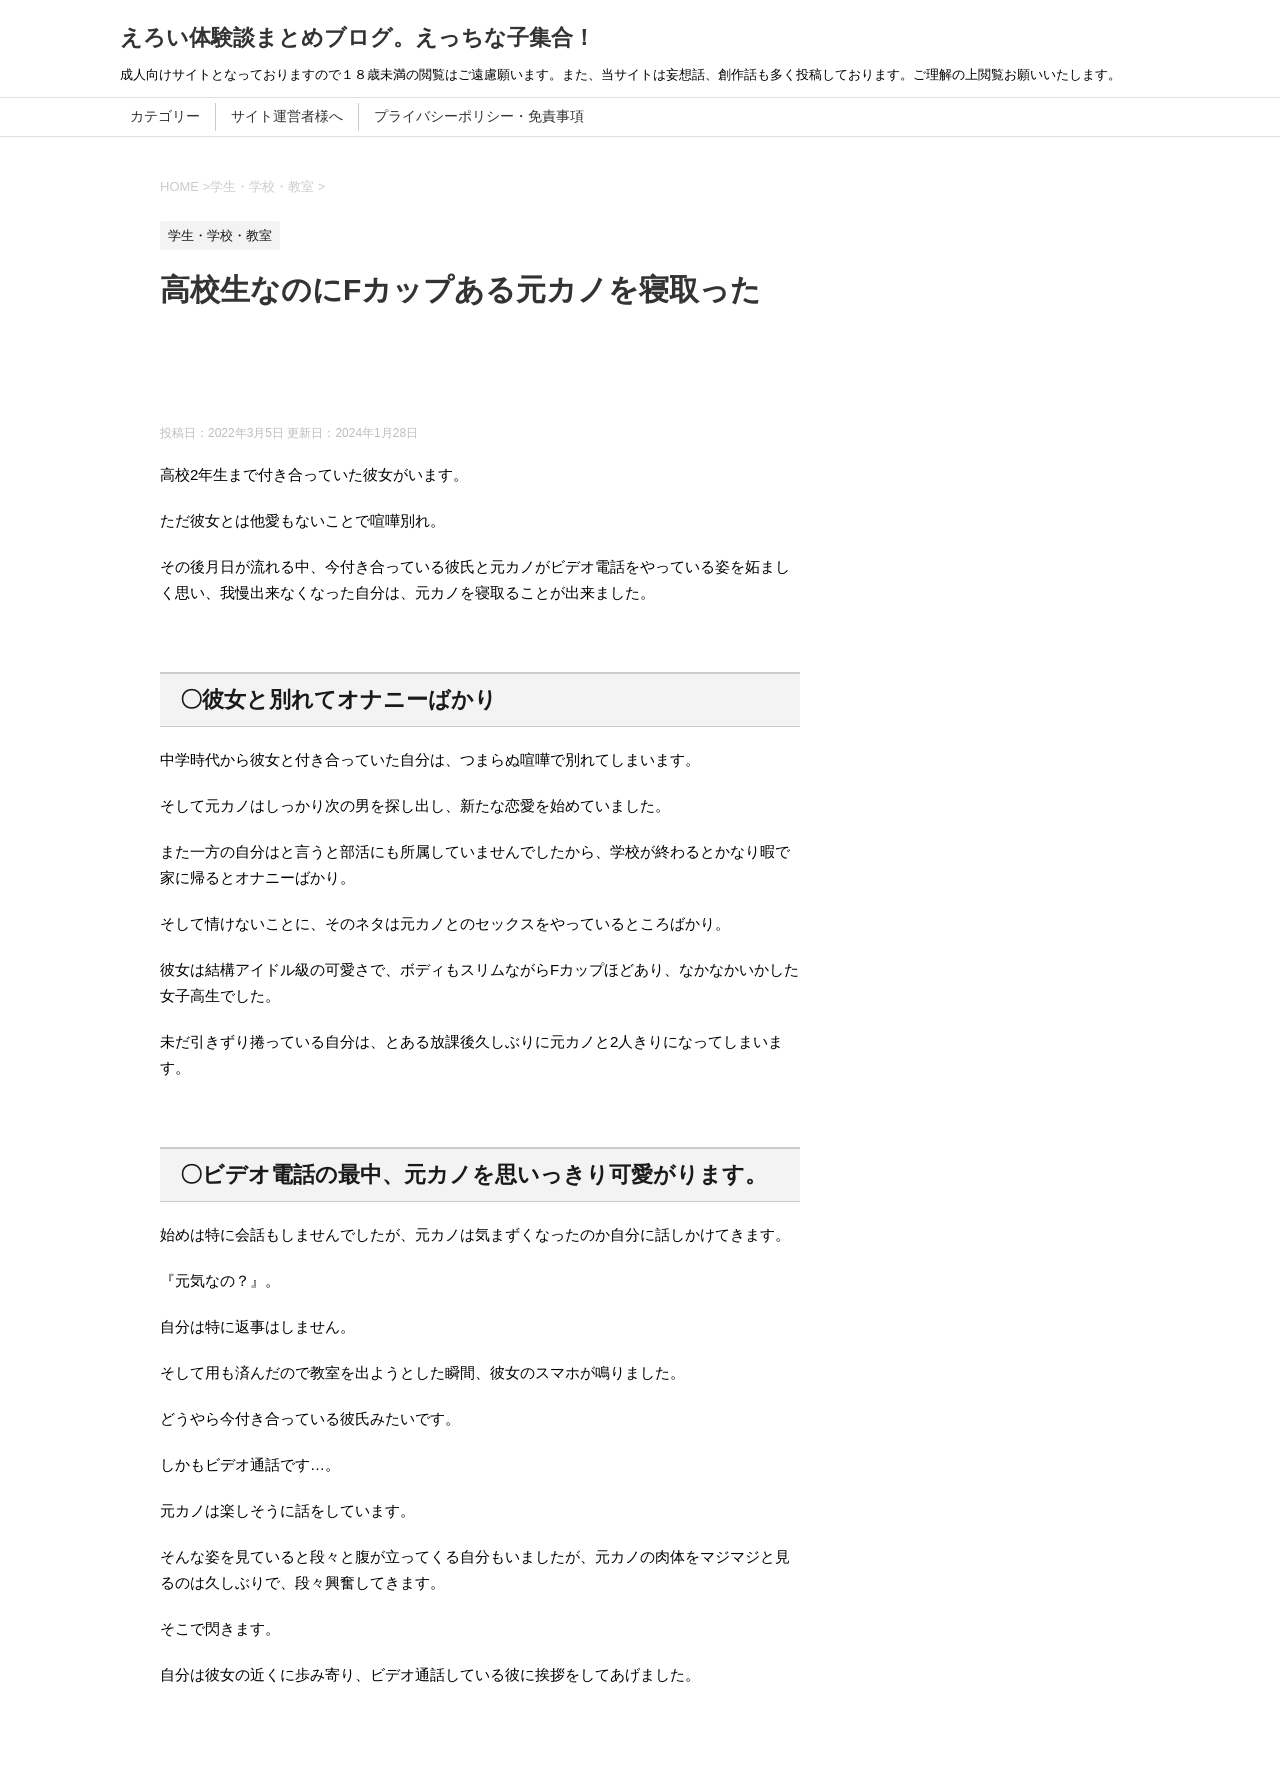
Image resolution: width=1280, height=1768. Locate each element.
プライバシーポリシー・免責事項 (479, 116)
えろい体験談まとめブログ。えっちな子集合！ (357, 37)
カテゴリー (165, 116)
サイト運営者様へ (287, 116)
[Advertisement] (524, 375)
